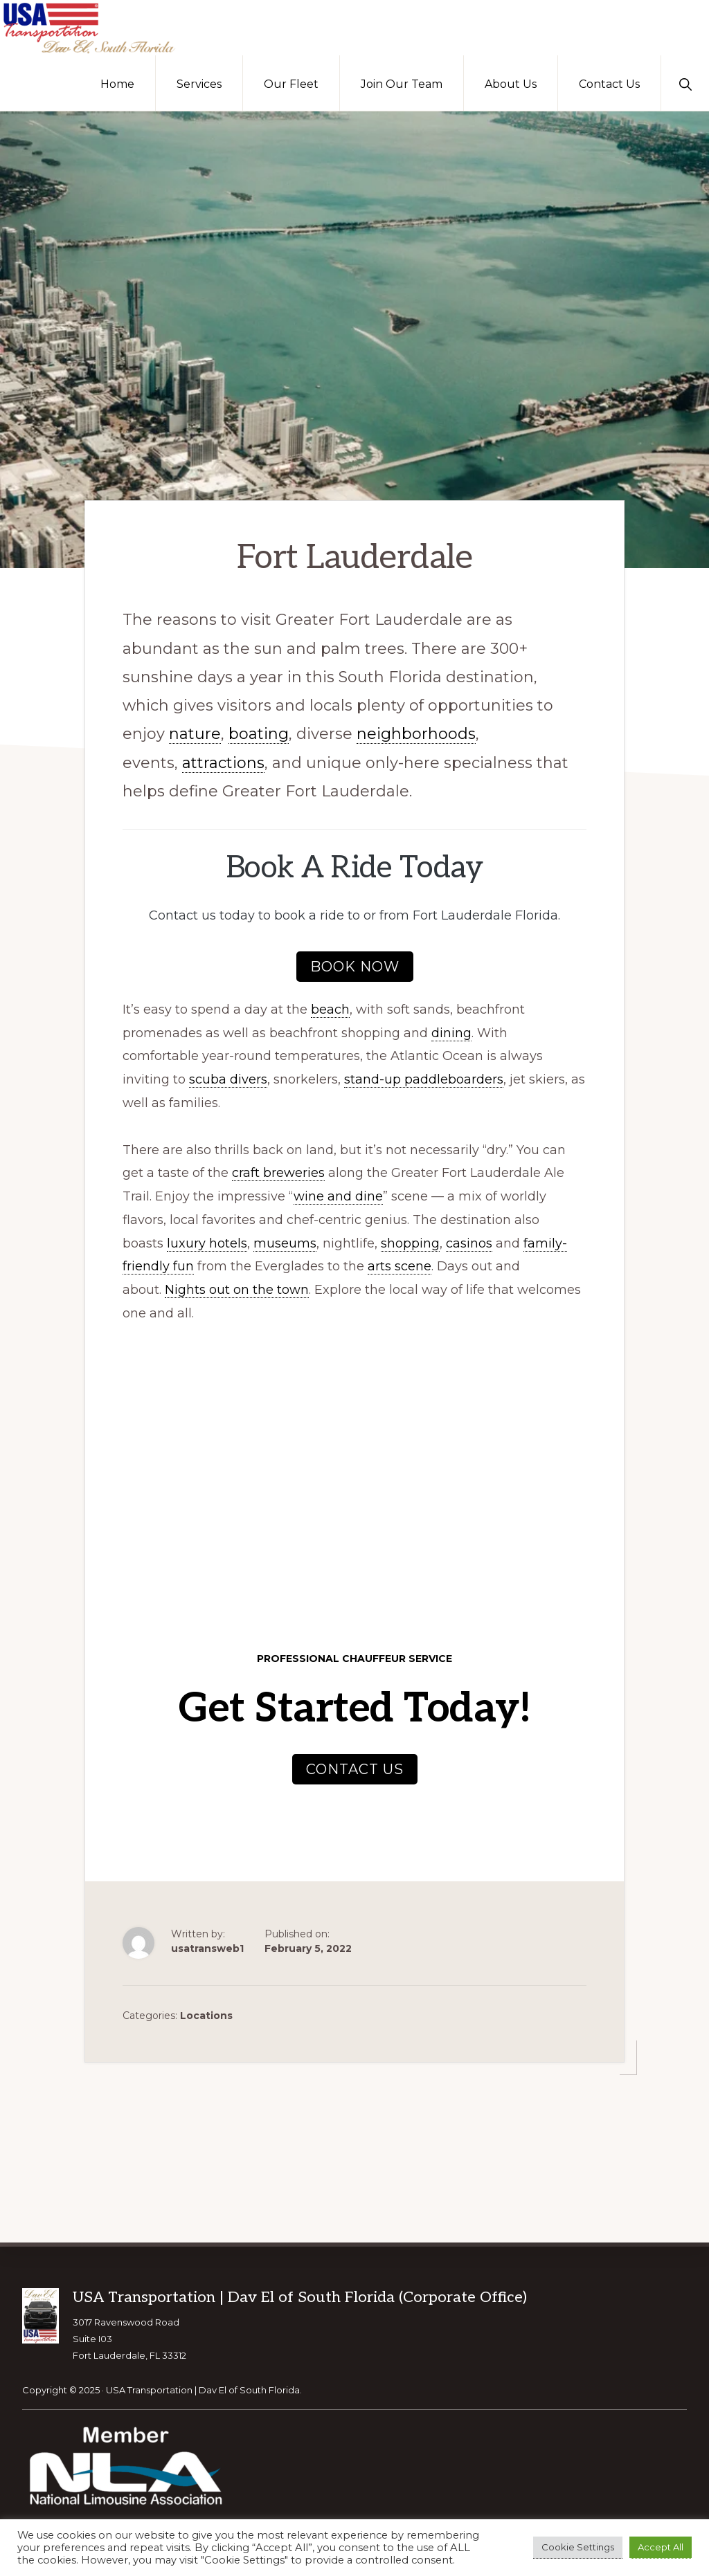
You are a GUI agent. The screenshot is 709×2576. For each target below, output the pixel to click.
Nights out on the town (237, 1288)
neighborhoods (416, 733)
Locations (206, 2014)
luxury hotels (207, 1242)
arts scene (399, 1265)
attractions (223, 761)
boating (258, 733)
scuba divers (228, 1078)
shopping (410, 1242)
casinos (469, 1242)
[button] (685, 83)
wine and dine (338, 1195)
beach (330, 1008)
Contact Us (355, 1768)
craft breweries (278, 1172)
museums (284, 1242)
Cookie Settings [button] (577, 2546)
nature (195, 733)
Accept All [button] (660, 2546)
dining (451, 1031)
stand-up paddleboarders (423, 1078)
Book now (355, 965)
